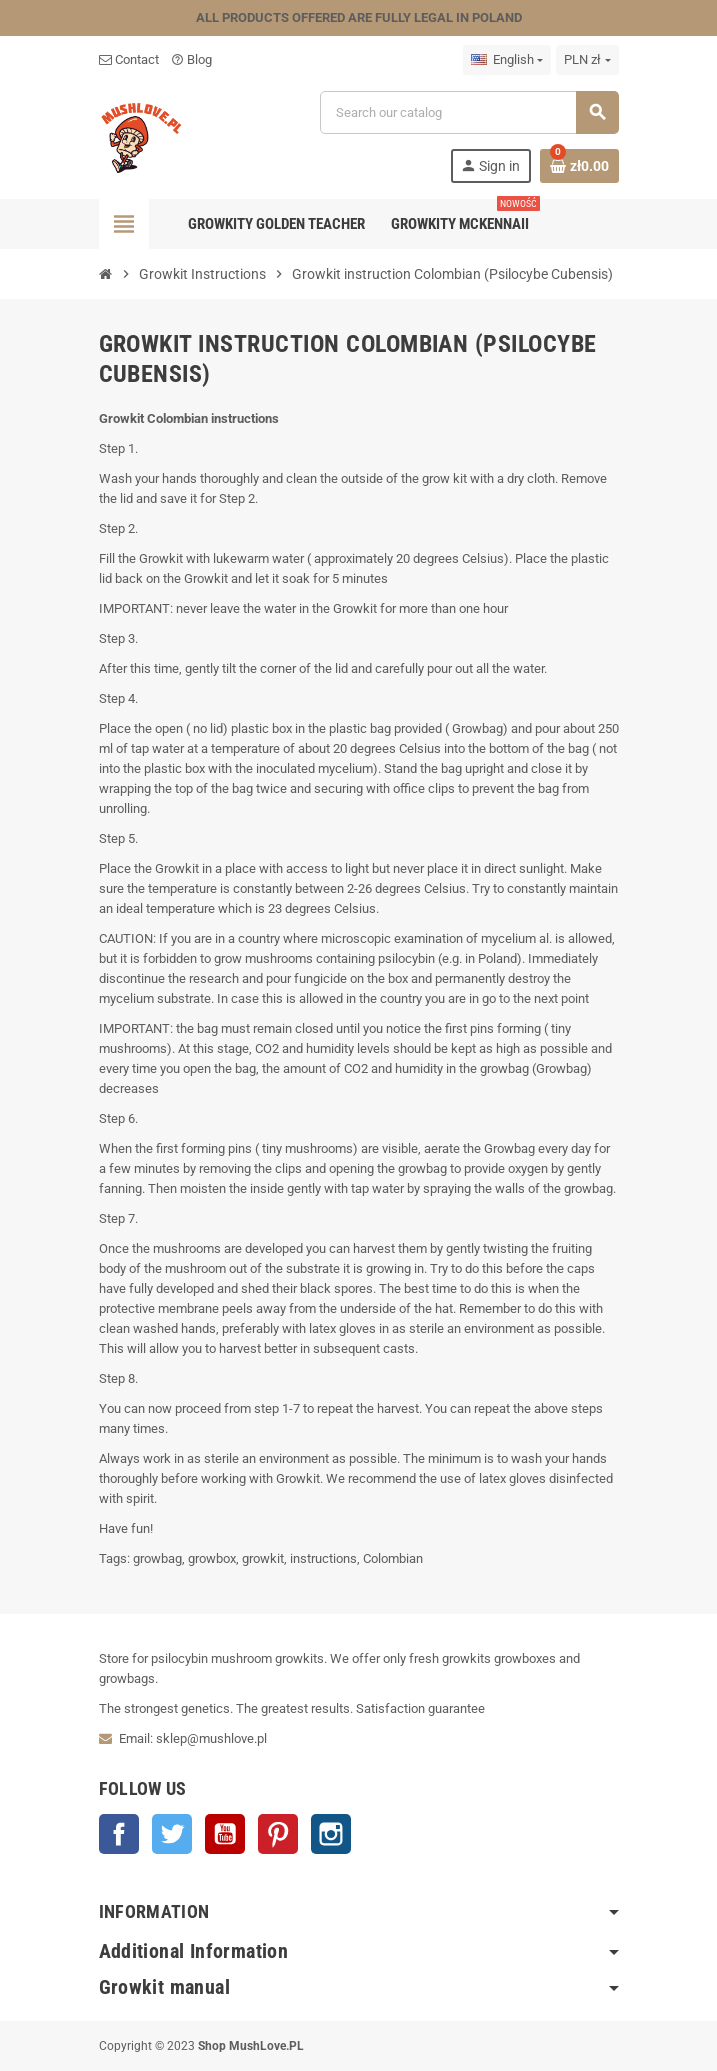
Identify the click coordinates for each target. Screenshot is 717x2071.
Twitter (172, 1834)
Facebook (119, 1834)
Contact (129, 59)
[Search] (469, 112)
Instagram (331, 1834)
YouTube (225, 1834)
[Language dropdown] (507, 60)
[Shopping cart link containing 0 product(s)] (579, 166)
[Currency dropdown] (587, 60)
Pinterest (278, 1834)
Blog (191, 59)
